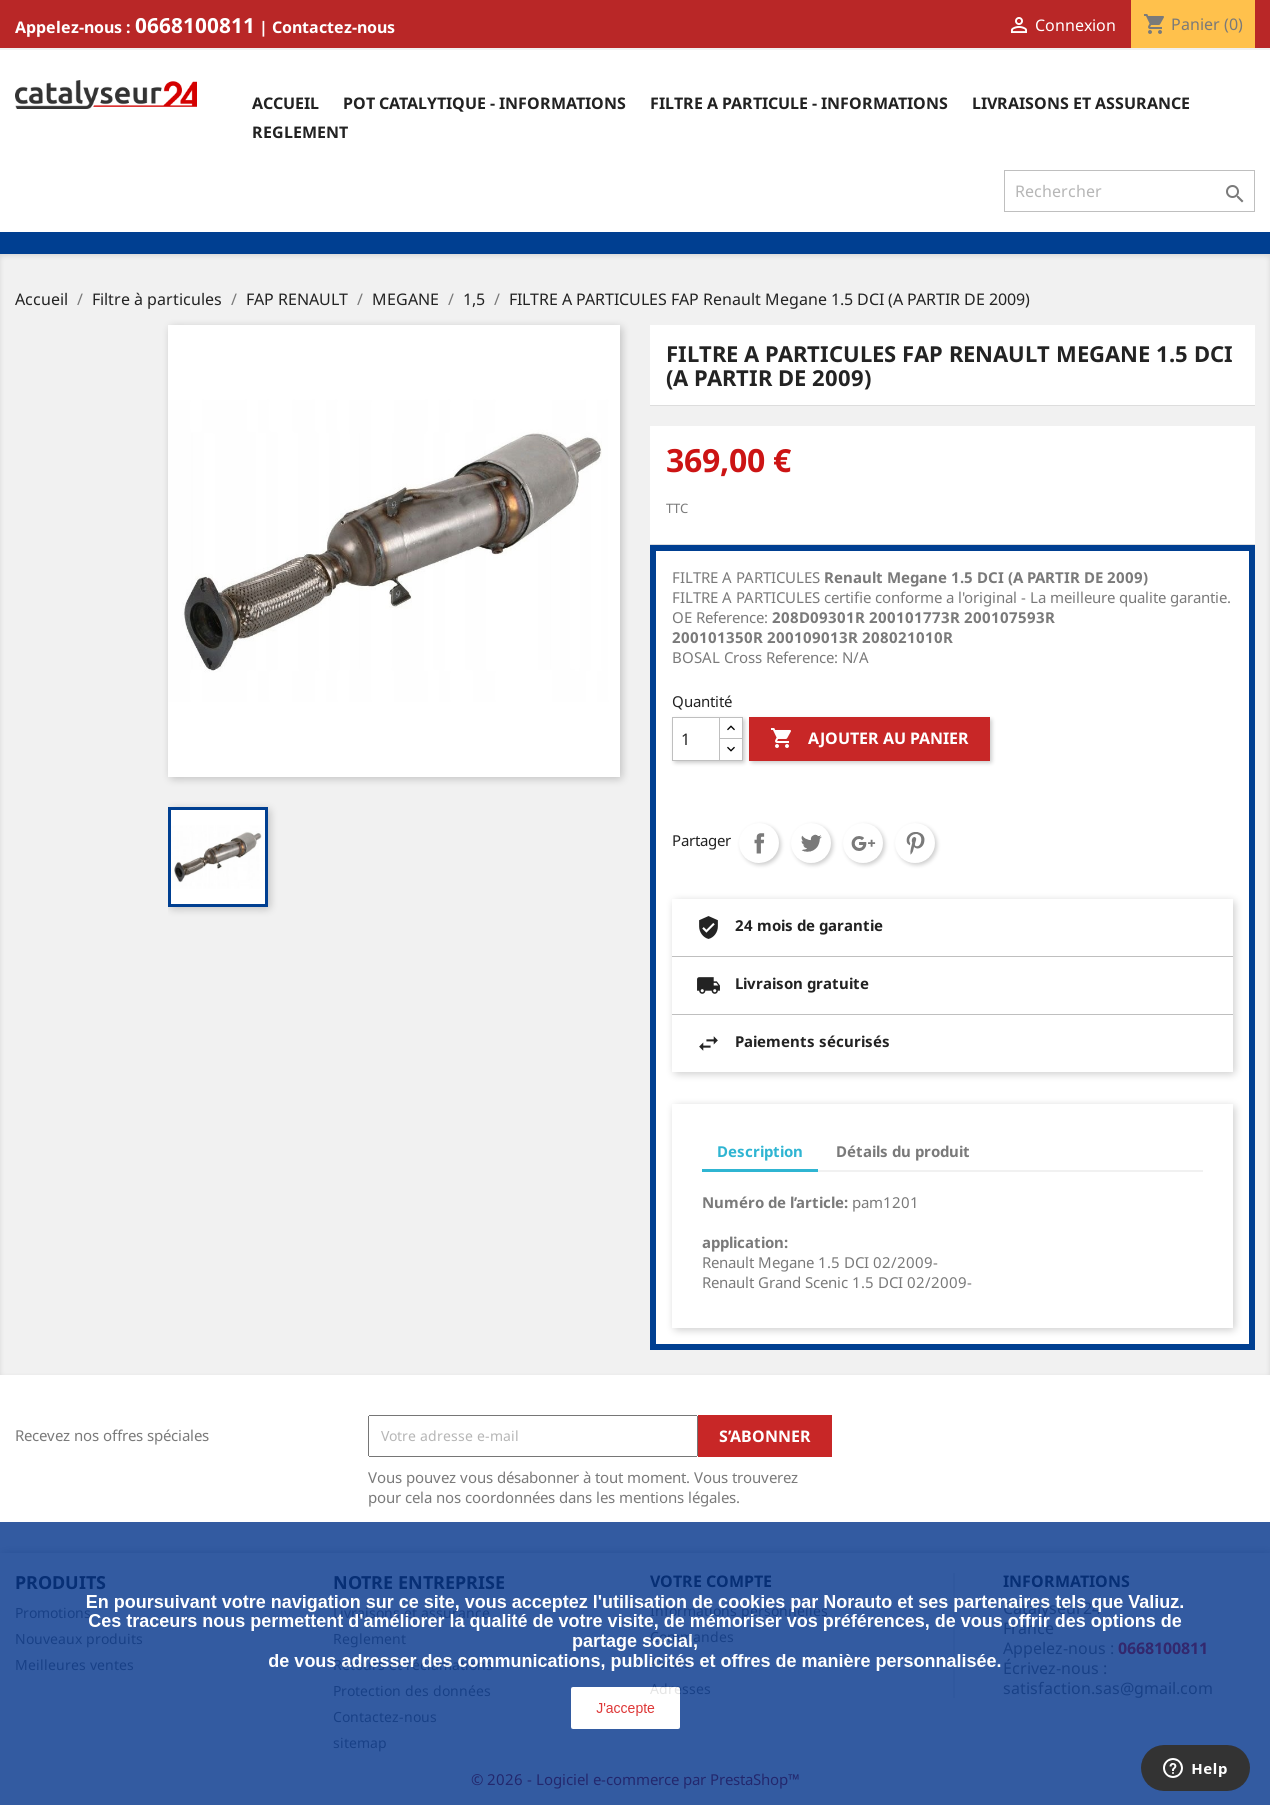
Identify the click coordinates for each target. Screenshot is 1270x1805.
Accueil (285, 103)
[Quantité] (696, 739)
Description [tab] (760, 1151)
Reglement (300, 132)
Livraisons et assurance (1081, 103)
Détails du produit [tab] (903, 1151)
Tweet (811, 843)
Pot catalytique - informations (484, 103)
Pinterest (915, 843)
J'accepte (625, 1708)
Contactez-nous (333, 27)
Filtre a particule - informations (799, 103)
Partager (759, 843)
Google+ (863, 843)
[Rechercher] (1129, 191)
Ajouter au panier (869, 739)
